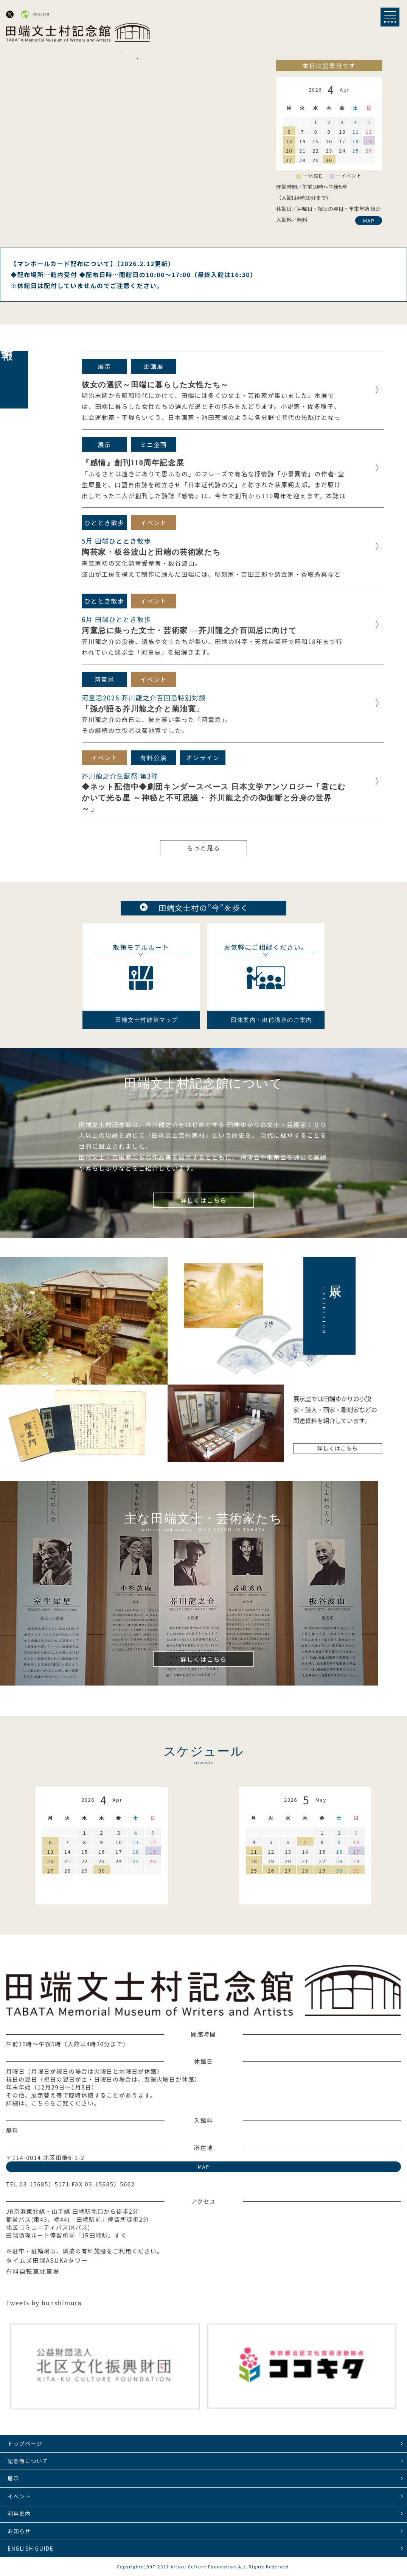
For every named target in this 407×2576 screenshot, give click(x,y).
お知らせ (19, 2531)
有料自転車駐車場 (32, 2271)
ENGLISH (41, 14)
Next (137, 52)
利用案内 (19, 2513)
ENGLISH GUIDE (30, 2548)
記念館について (28, 2461)
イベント (19, 2496)
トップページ (25, 2443)
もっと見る (203, 847)
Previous (126, 52)
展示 (13, 2478)
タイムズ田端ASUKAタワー (47, 2260)
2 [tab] (137, 58)
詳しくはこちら (203, 1200)
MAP (368, 220)
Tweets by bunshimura (44, 2302)
